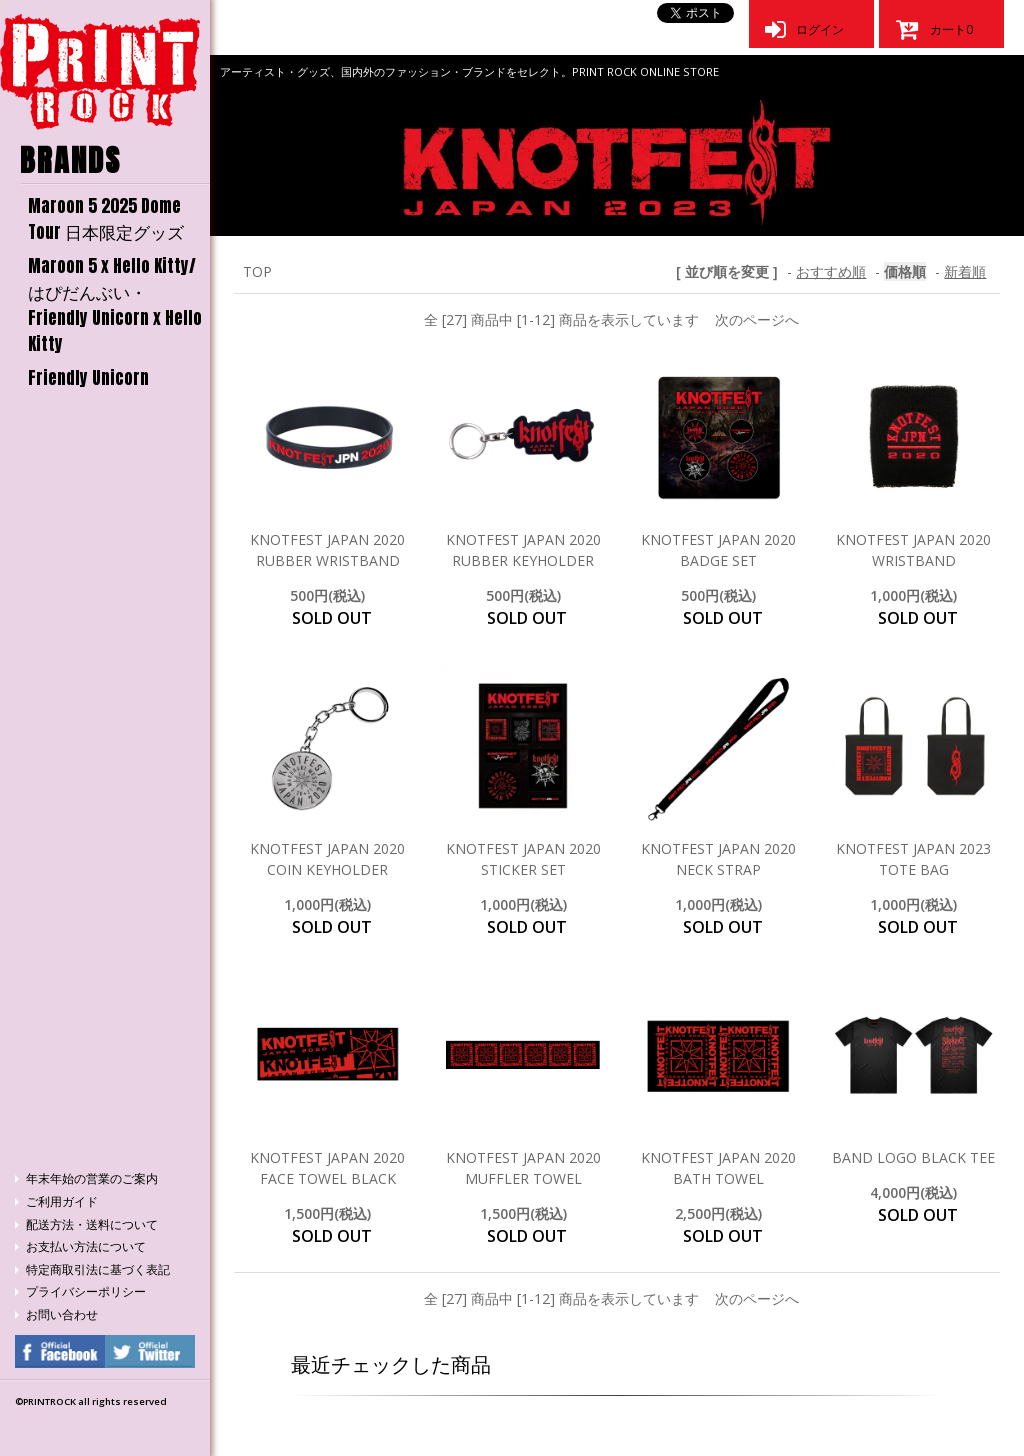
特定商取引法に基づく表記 (98, 1269)
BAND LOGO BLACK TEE (913, 1157)
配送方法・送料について (92, 1224)
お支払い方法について (86, 1246)
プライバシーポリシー (86, 1291)
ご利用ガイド (62, 1201)
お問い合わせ (62, 1314)
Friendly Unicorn (88, 378)
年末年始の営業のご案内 (92, 1178)
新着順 (965, 271)
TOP (257, 271)
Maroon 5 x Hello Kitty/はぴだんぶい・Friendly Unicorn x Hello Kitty (115, 305)
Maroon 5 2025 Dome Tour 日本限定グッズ (106, 219)
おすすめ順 (831, 271)
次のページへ (757, 319)
